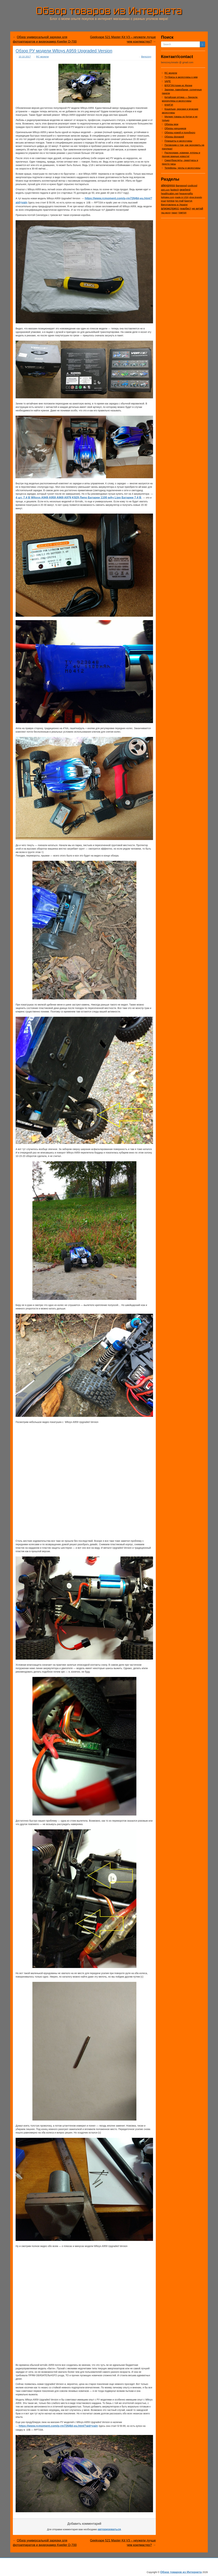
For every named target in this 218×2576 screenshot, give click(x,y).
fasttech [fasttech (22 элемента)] (174, 189)
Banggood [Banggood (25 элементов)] (181, 185)
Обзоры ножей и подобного (179, 132)
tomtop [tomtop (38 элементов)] (171, 200)
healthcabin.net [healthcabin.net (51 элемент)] (169, 193)
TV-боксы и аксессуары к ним (181, 77)
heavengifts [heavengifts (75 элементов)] (186, 193)
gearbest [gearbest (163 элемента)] (185, 189)
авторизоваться (109, 2529)
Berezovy (146, 56)
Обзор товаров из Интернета (109, 10)
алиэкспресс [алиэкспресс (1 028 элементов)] (170, 208)
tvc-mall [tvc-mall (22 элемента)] (179, 200)
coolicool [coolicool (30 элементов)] (192, 185)
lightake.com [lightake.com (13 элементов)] (167, 197)
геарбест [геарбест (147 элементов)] (185, 208)
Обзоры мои (171, 124)
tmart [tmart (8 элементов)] (163, 201)
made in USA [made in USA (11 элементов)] (182, 197)
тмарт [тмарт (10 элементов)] (174, 212)
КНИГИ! (168, 104)
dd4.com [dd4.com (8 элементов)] (165, 190)
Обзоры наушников (175, 128)
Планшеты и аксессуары (178, 140)
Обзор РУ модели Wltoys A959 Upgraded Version (64, 50)
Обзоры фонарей (174, 136)
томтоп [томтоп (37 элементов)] (182, 212)
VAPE (167, 81)
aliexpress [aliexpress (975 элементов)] (168, 185)
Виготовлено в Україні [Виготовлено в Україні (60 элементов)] (174, 204)
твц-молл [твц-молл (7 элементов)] (166, 212)
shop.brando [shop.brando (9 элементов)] (195, 197)
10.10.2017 (25, 56)
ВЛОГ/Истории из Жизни (178, 85)
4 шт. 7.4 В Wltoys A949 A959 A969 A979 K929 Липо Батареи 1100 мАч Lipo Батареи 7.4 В (79, 497)
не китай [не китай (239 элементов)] (197, 208)
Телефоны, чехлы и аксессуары (182, 168)
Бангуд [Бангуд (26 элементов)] (188, 200)
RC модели (42, 56)
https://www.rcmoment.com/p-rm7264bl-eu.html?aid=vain (58, 2426)
